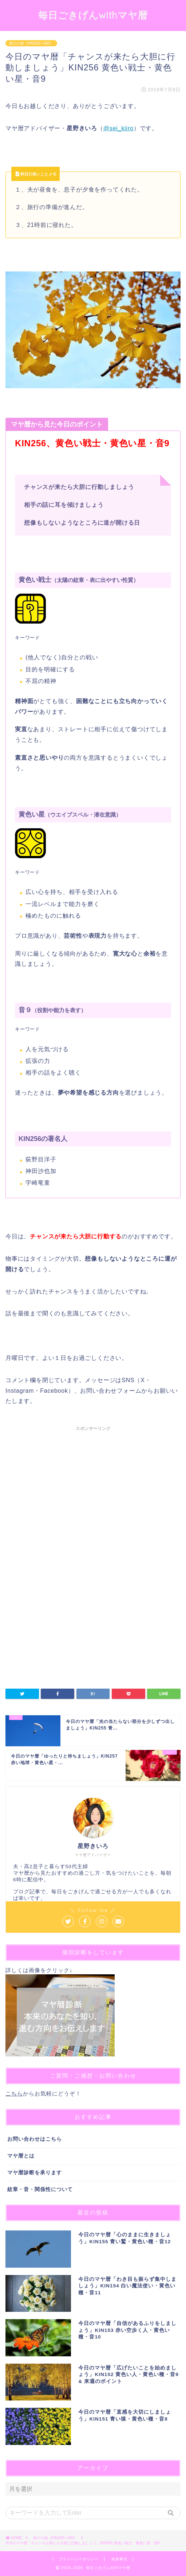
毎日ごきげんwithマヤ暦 (93, 15)
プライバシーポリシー (79, 2559)
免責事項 (119, 2559)
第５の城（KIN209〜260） (31, 43)
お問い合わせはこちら (34, 2139)
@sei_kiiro (118, 128)
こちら (14, 2093)
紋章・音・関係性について (40, 2189)
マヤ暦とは (21, 2156)
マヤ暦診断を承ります (34, 2172)
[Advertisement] (93, 1496)
